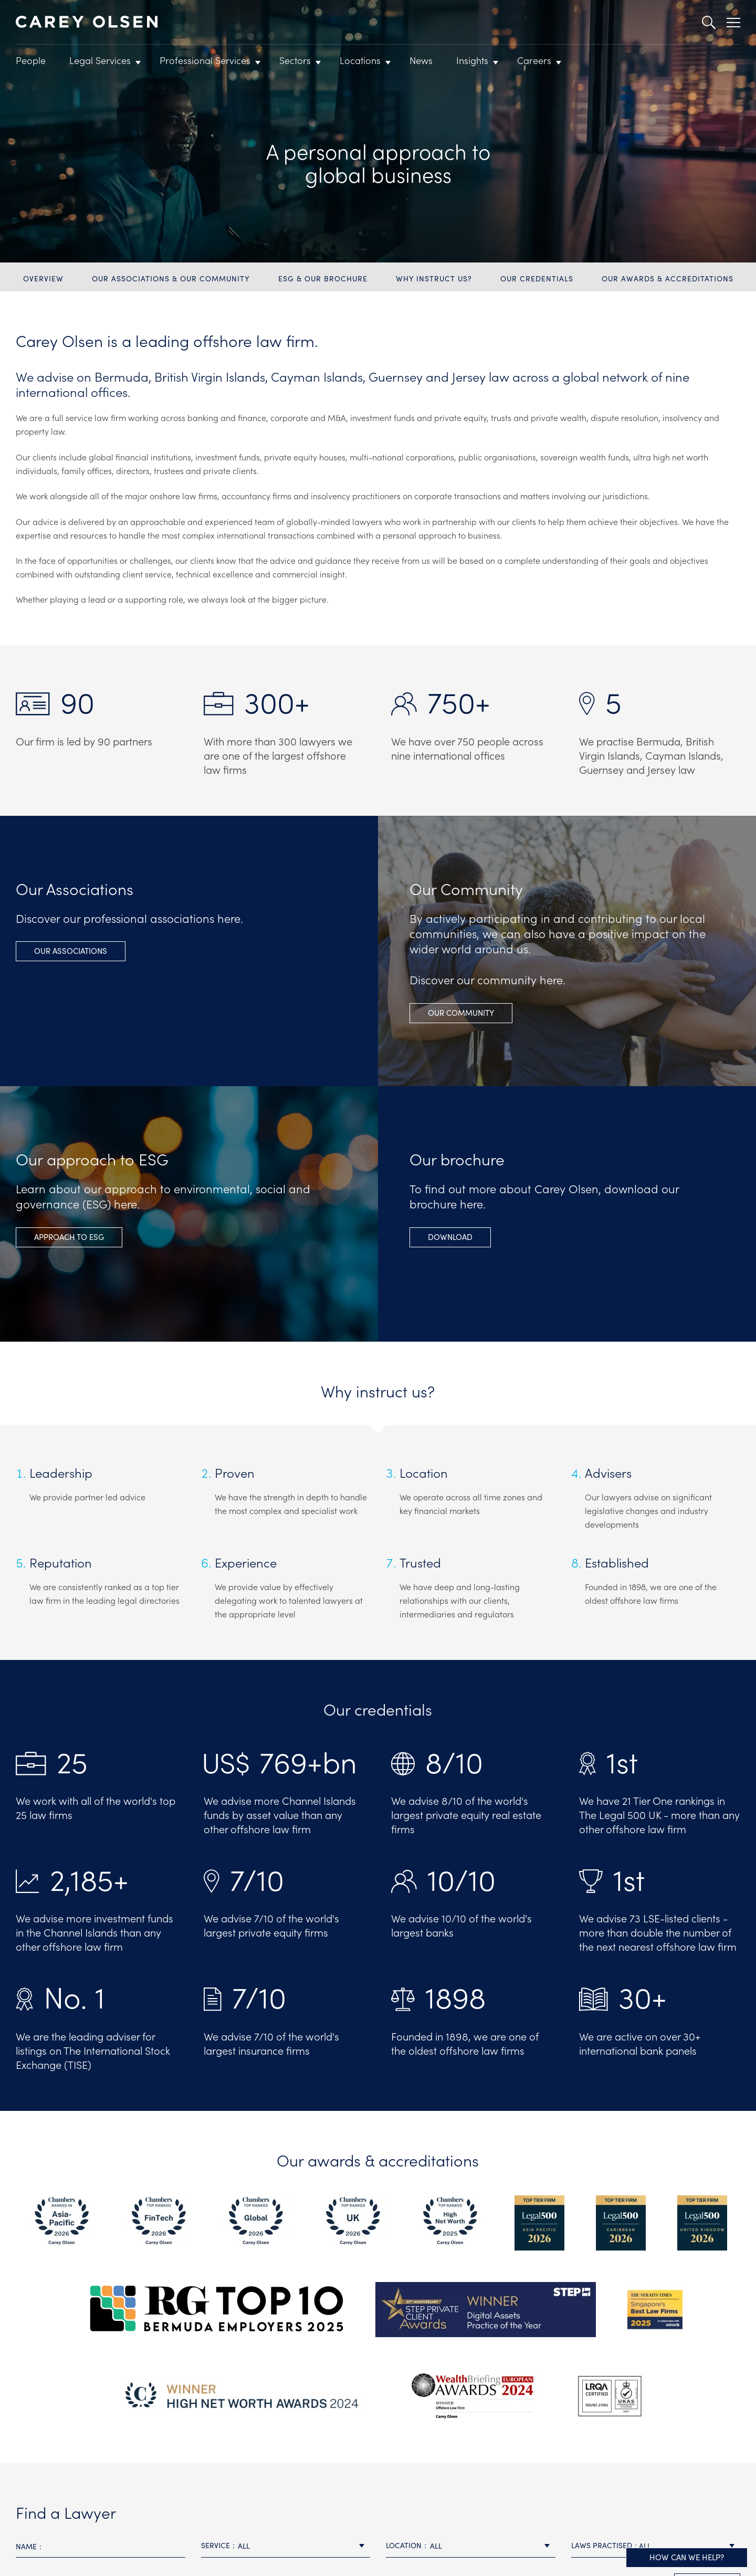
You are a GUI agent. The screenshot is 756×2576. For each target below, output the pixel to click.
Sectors (295, 60)
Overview (43, 278)
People (31, 60)
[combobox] (286, 2546)
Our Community (461, 1012)
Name (26, 2546)
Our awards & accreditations (667, 278)
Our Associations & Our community (171, 278)
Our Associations (70, 950)
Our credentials (536, 278)
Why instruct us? (434, 278)
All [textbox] (244, 2545)
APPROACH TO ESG (69, 1236)
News (421, 60)
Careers (534, 60)
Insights (472, 60)
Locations (360, 60)
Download (450, 1236)
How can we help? (686, 2556)
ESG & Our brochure (323, 278)
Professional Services (205, 60)
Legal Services (100, 60)
